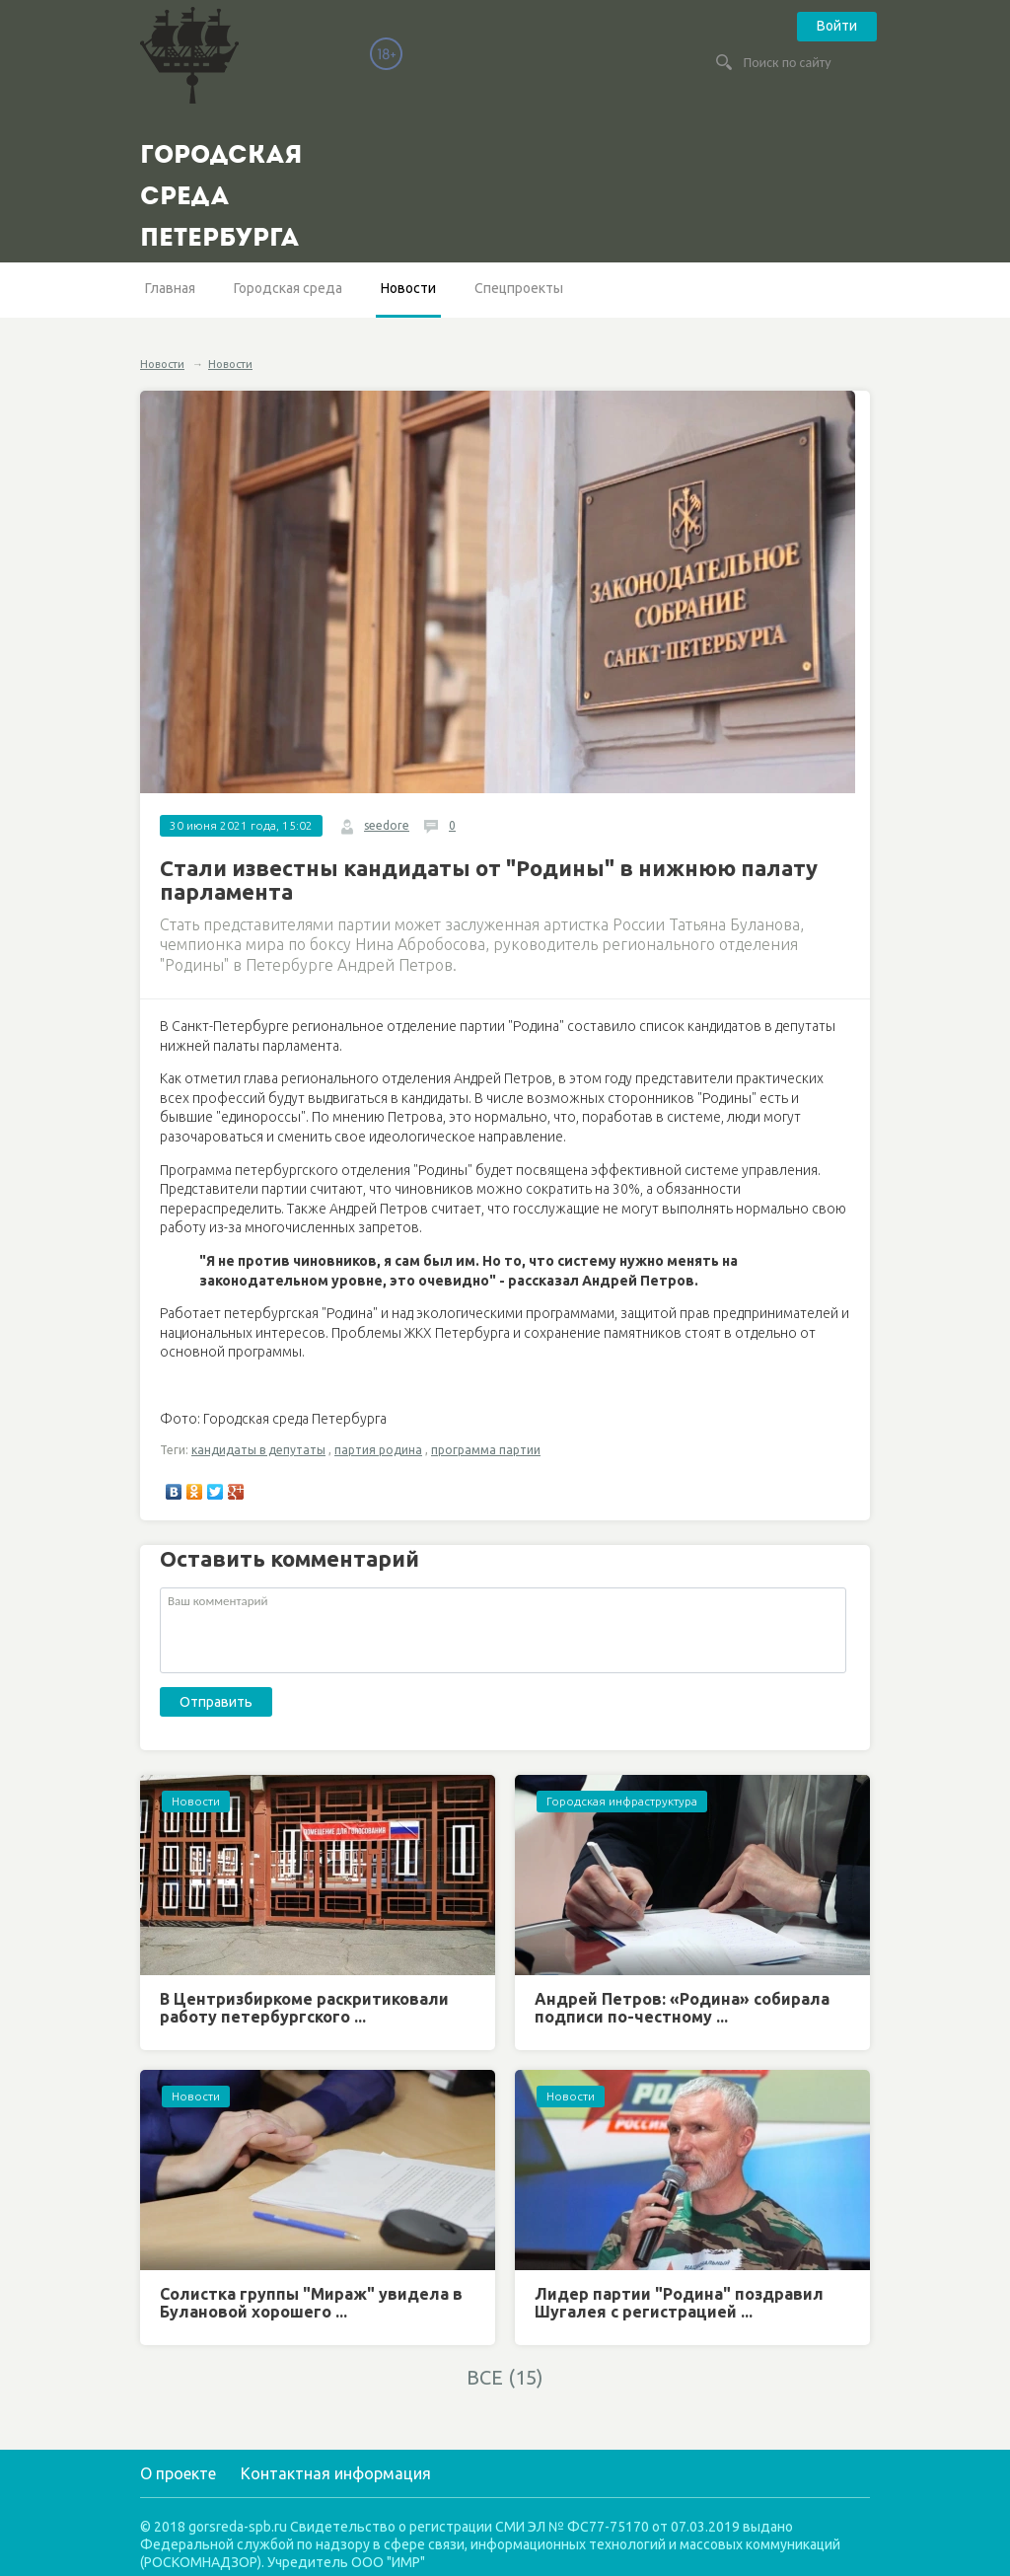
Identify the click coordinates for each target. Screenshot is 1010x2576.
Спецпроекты (518, 288)
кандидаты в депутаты (258, 1449)
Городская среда (288, 288)
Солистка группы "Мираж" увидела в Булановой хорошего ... (311, 2302)
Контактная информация (336, 2473)
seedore (386, 825)
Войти (837, 26)
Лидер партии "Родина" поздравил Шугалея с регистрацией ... (679, 2302)
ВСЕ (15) (505, 2377)
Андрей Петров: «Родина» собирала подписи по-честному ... (682, 2007)
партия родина (378, 1449)
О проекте (178, 2473)
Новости (408, 288)
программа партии (486, 1449)
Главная (170, 288)
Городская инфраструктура (621, 1801)
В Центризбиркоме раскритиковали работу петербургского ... (304, 2007)
